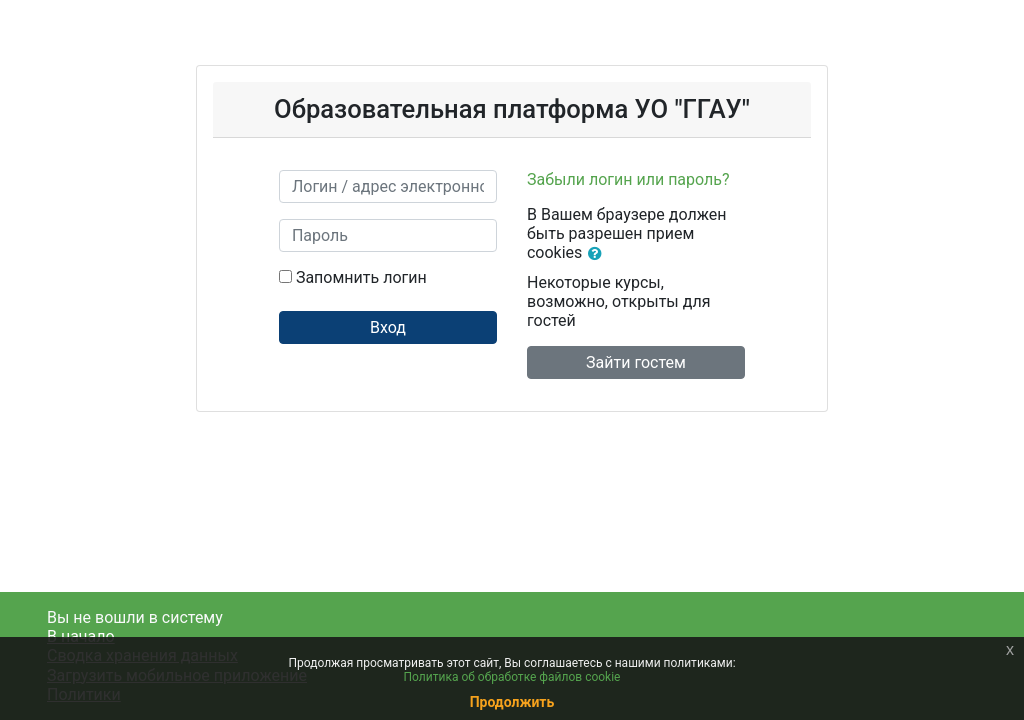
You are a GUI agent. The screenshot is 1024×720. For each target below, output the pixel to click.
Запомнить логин (361, 277)
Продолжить (512, 702)
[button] (599, 253)
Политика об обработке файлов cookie (512, 677)
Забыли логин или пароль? (628, 179)
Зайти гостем (636, 362)
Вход (388, 327)
